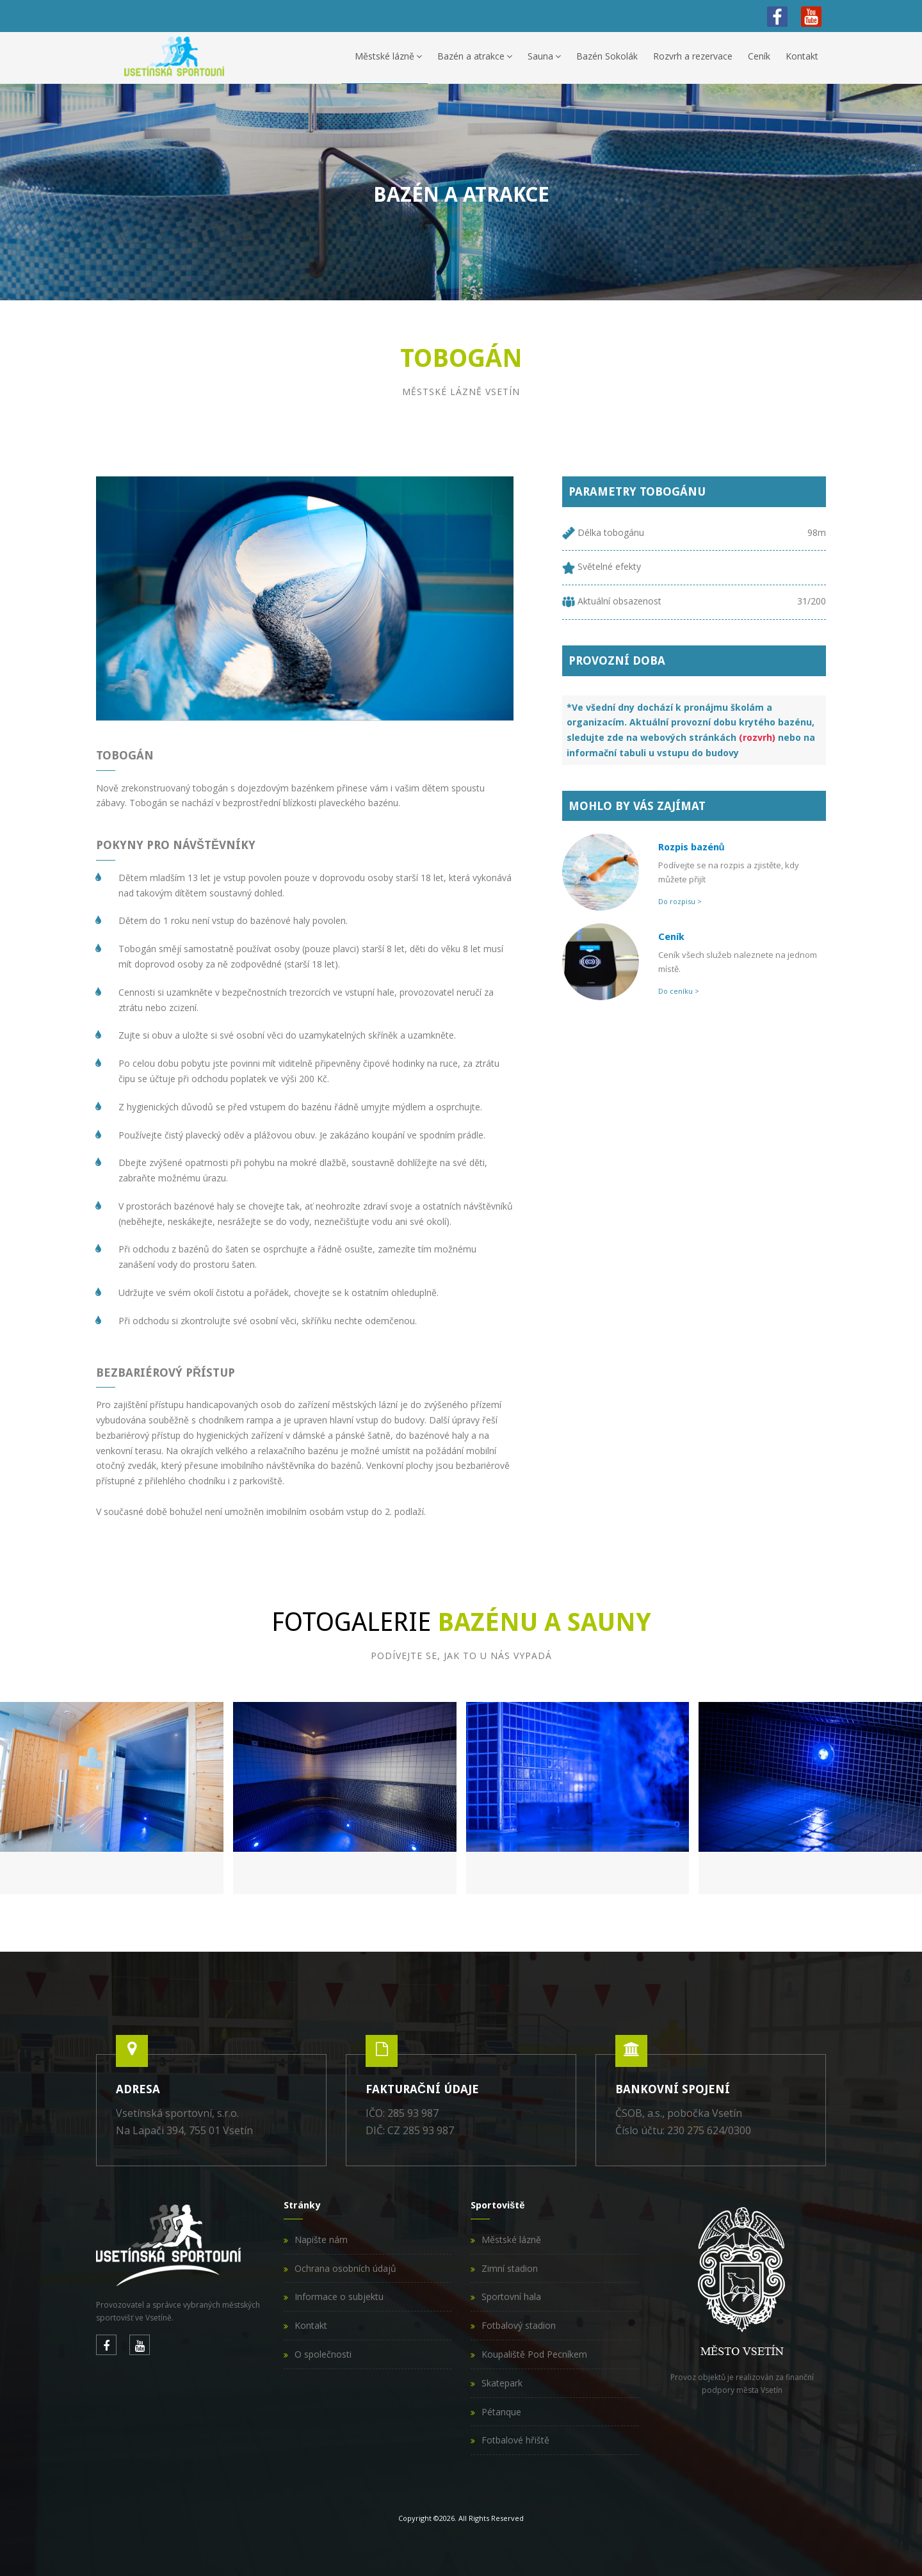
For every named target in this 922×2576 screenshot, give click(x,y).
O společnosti (323, 2354)
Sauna (544, 56)
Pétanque (501, 2412)
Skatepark (501, 2383)
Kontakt (802, 56)
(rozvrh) (757, 737)
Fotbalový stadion (518, 2325)
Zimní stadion (509, 2268)
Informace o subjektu (339, 2296)
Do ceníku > (678, 991)
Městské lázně (388, 56)
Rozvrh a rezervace (692, 56)
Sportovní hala (511, 2296)
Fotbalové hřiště (515, 2440)
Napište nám (321, 2239)
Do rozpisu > (680, 901)
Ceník (759, 56)
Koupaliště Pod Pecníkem (534, 2354)
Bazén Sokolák (607, 56)
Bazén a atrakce (474, 56)
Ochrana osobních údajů (345, 2268)
